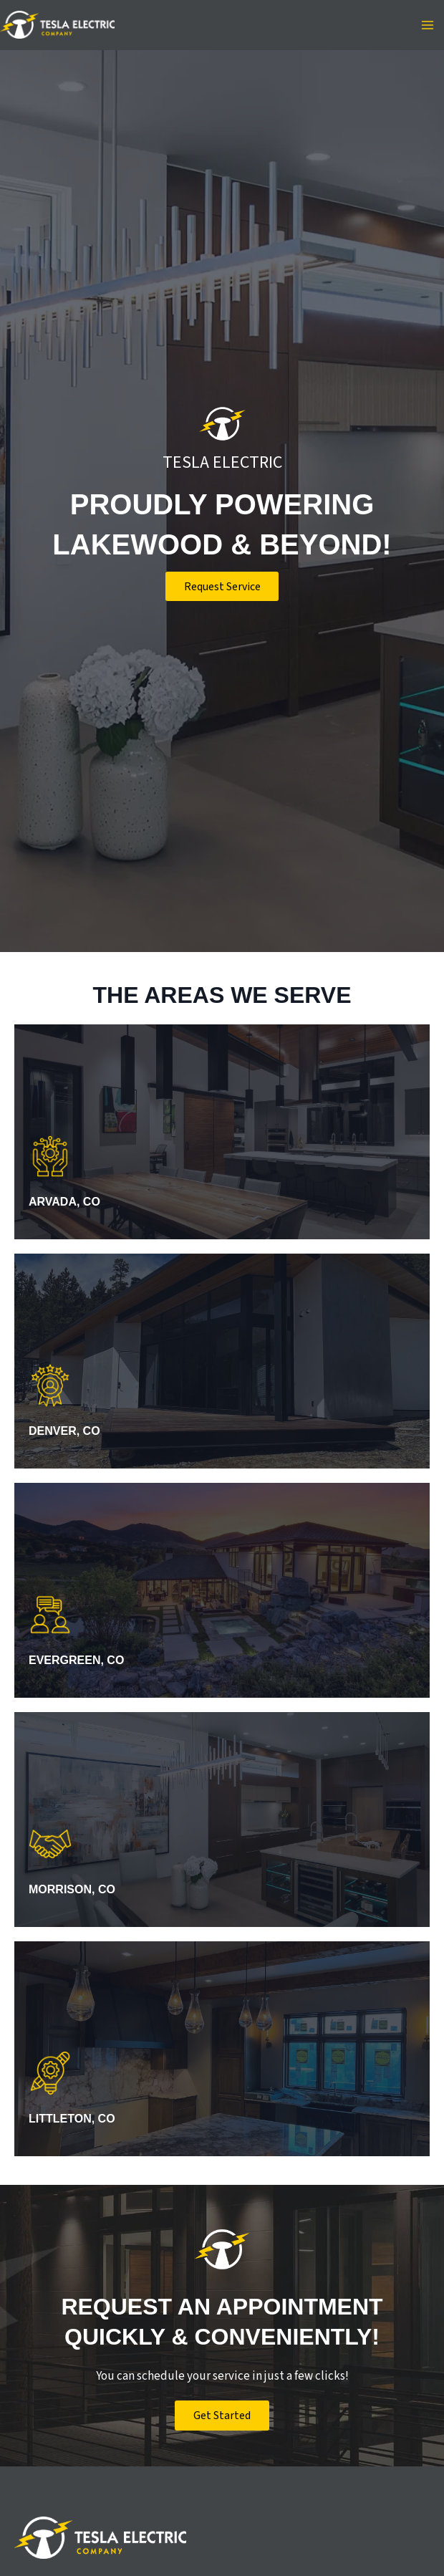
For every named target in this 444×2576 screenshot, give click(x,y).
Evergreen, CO (79, 1660)
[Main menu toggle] (428, 25)
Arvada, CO (67, 1201)
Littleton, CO (74, 2118)
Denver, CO (67, 1431)
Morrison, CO (74, 1889)
